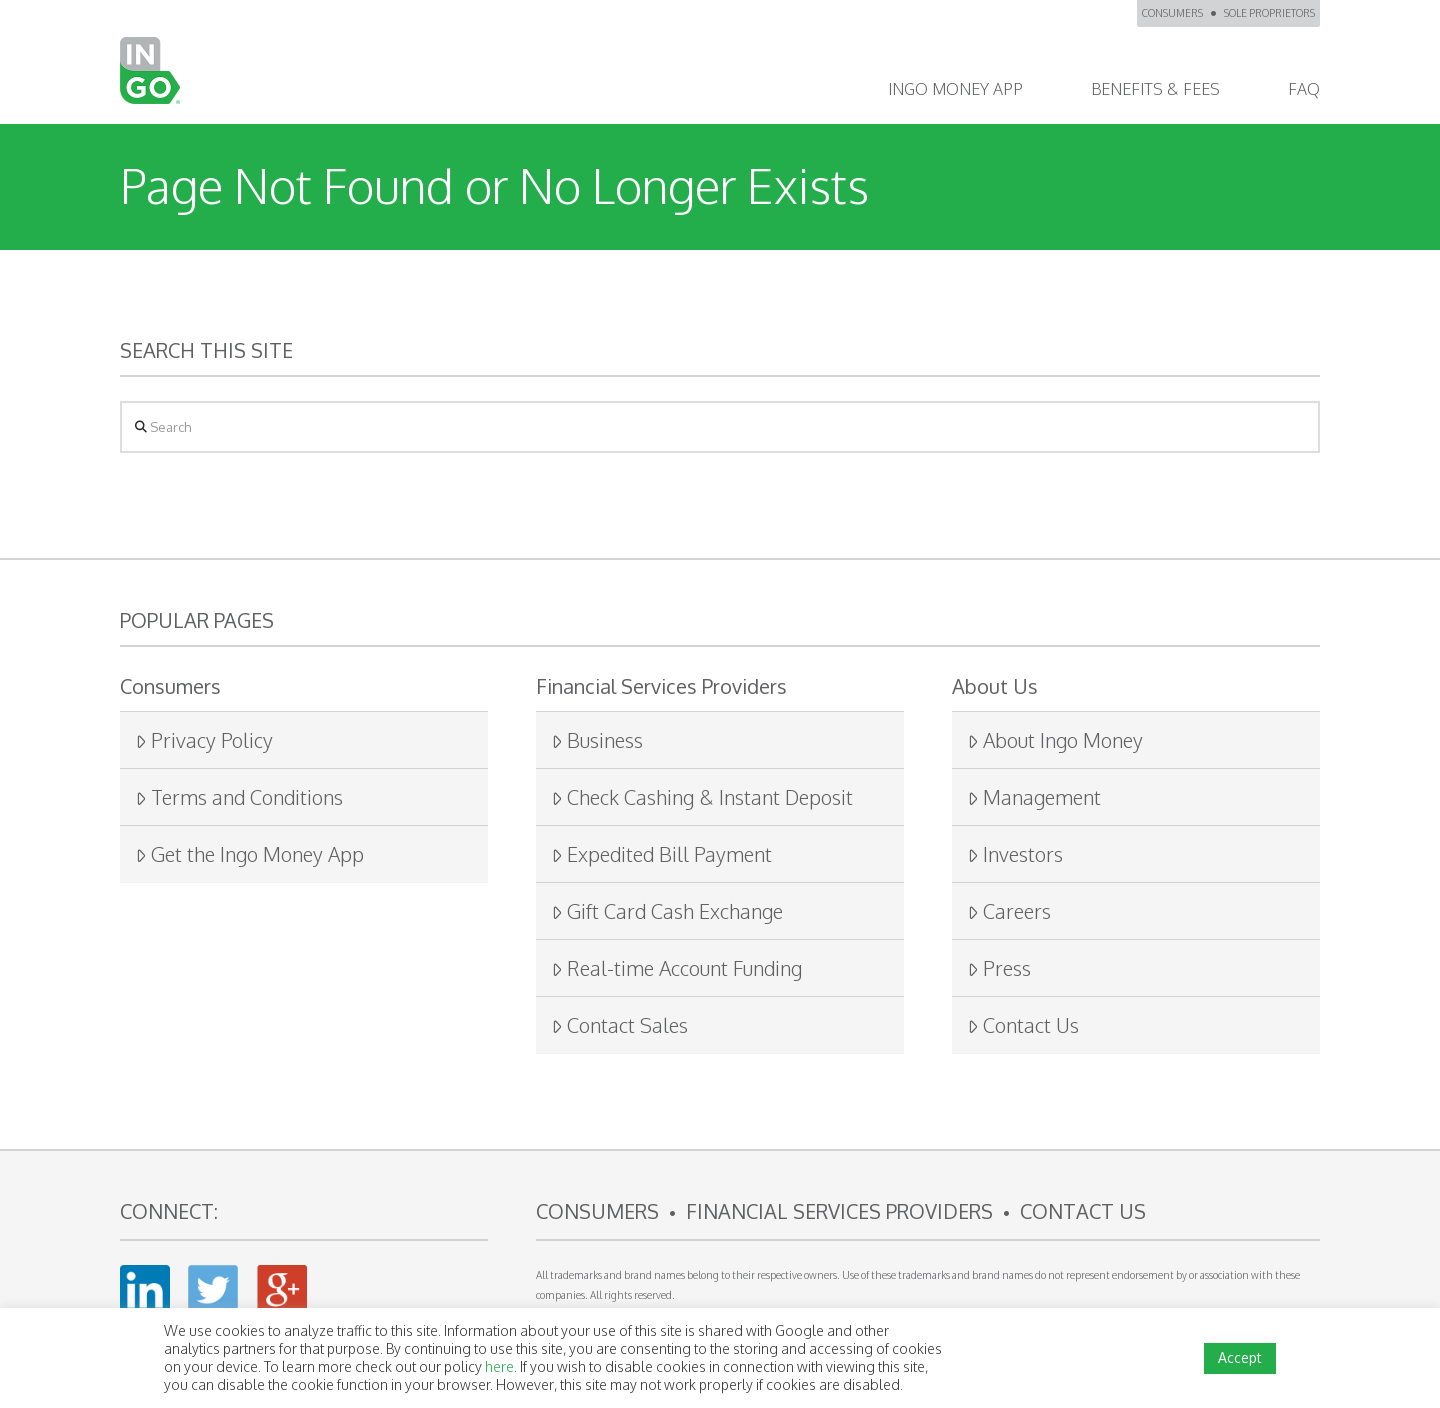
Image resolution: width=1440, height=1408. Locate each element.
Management (1034, 797)
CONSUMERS (1172, 13)
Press (999, 968)
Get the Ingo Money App (249, 854)
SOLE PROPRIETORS (1269, 13)
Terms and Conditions (239, 797)
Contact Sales (619, 1025)
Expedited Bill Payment (661, 854)
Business (597, 740)
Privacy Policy (204, 740)
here (499, 1366)
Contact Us (1023, 1025)
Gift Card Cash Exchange (667, 911)
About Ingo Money (1055, 740)
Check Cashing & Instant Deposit (702, 797)
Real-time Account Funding (676, 968)
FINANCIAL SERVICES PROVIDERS (839, 1211)
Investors (1015, 854)
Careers (1009, 911)
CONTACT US (1083, 1211)
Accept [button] (1240, 1357)
